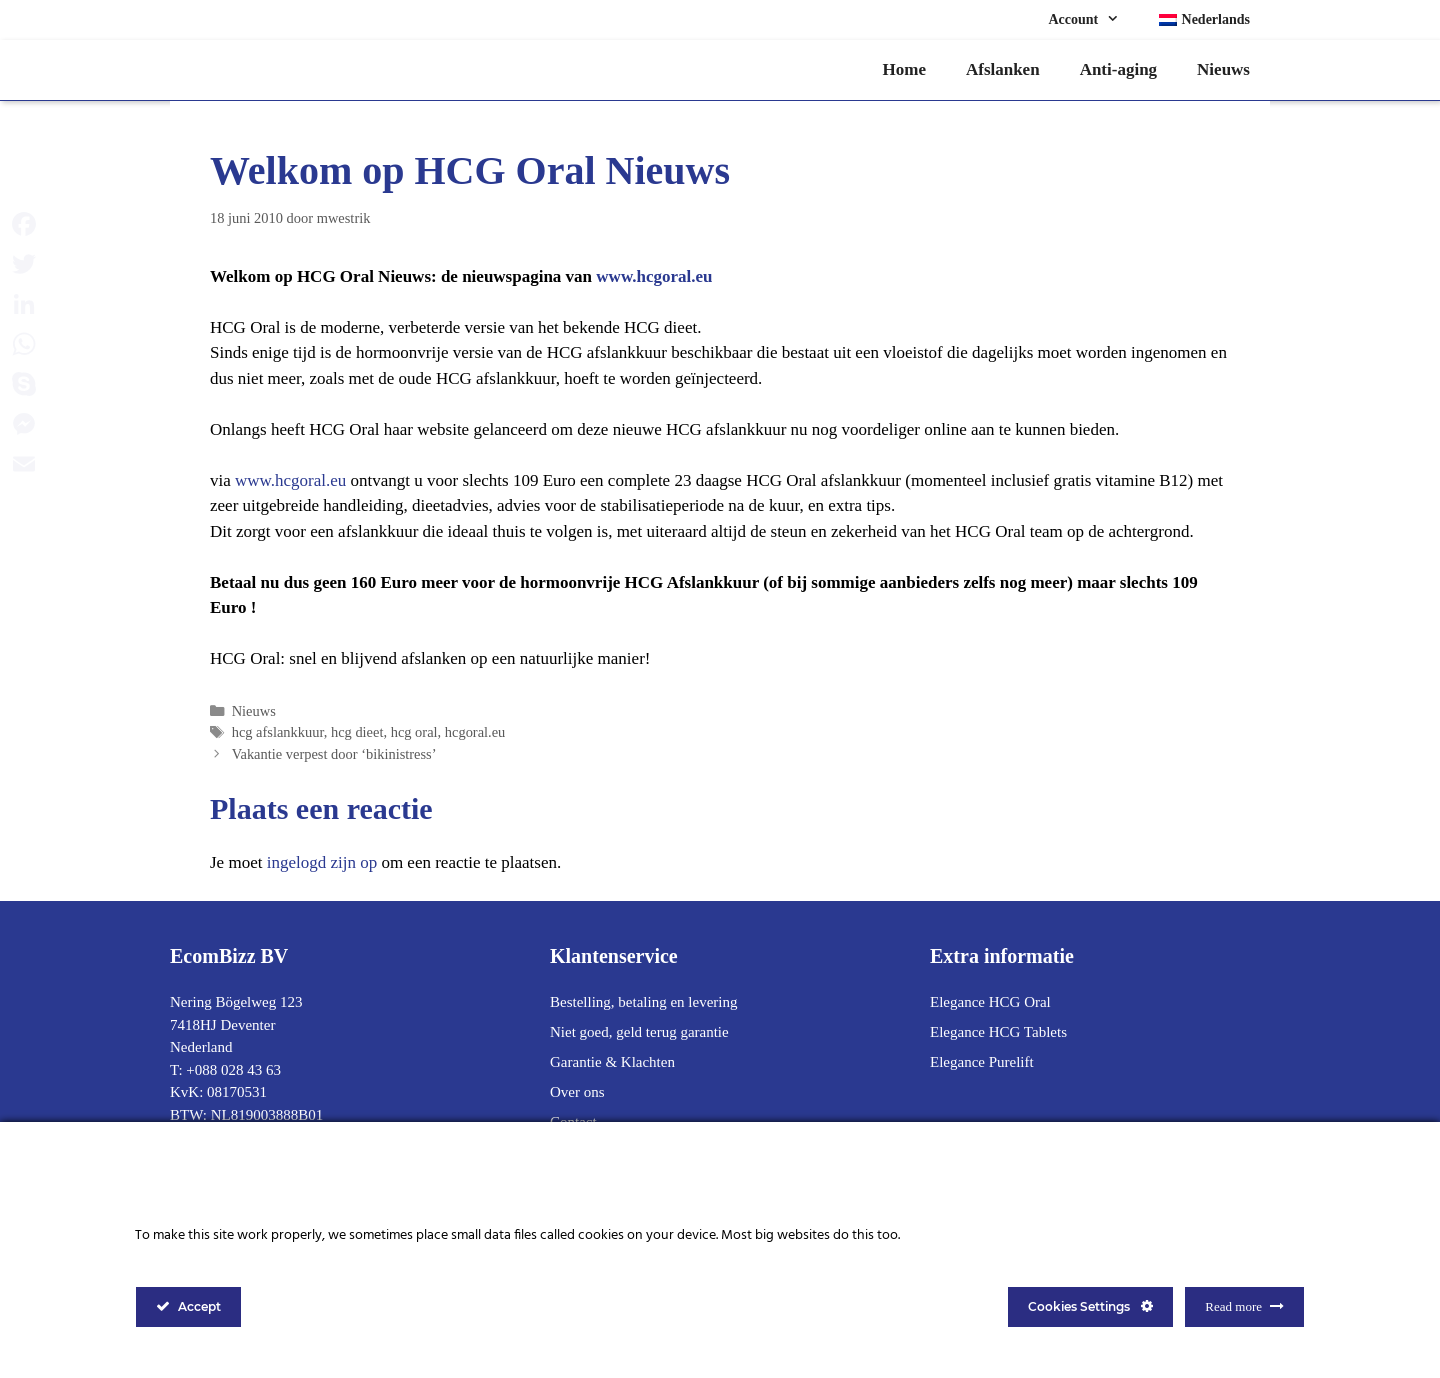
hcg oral (414, 732)
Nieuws (1223, 69)
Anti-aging (1118, 69)
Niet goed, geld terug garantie (639, 1032)
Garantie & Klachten (612, 1062)
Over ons (577, 1092)
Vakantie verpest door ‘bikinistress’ (334, 754)
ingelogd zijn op (322, 862)
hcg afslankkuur (278, 732)
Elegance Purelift (982, 1062)
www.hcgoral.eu (654, 276)
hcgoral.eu (475, 732)
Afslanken (1003, 69)
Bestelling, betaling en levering (643, 1002)
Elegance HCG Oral (990, 1002)
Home (904, 69)
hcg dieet (357, 732)
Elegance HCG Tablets (998, 1032)
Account (1093, 20)
